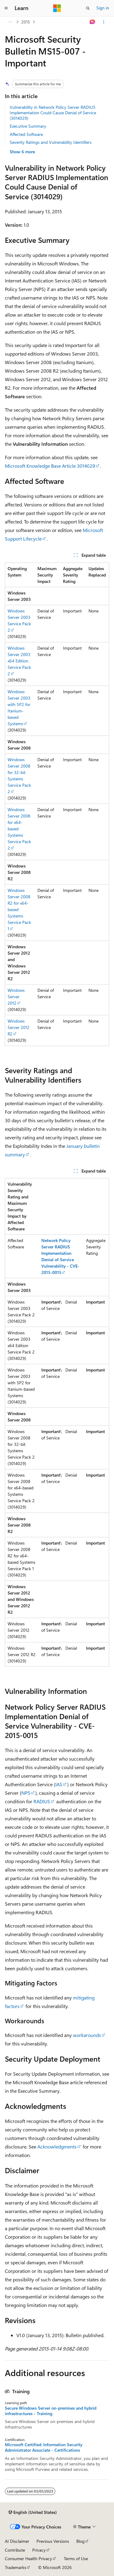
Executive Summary (28, 126)
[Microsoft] (57, 8)
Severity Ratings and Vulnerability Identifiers (51, 142)
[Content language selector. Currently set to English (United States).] (32, 2512)
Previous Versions (52, 2541)
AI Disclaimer (17, 2541)
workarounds (87, 2035)
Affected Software (26, 134)
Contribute (15, 2550)
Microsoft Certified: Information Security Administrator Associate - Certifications (43, 2447)
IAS (58, 1784)
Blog (80, 2541)
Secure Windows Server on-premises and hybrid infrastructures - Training (50, 2410)
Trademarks (15, 2567)
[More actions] (103, 22)
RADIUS (41, 1801)
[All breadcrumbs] (10, 22)
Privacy (39, 2550)
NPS (25, 1793)
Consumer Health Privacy (28, 2558)
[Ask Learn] (92, 22)
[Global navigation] (6, 8)
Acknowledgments (57, 2146)
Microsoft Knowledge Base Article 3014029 (50, 466)
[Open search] (88, 8)
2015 (25, 22)
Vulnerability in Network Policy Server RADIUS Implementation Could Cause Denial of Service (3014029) (53, 112)
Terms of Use (76, 2558)
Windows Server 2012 (16, 996)
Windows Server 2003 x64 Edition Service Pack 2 (19, 660)
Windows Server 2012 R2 (18, 1027)
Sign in (102, 8)
